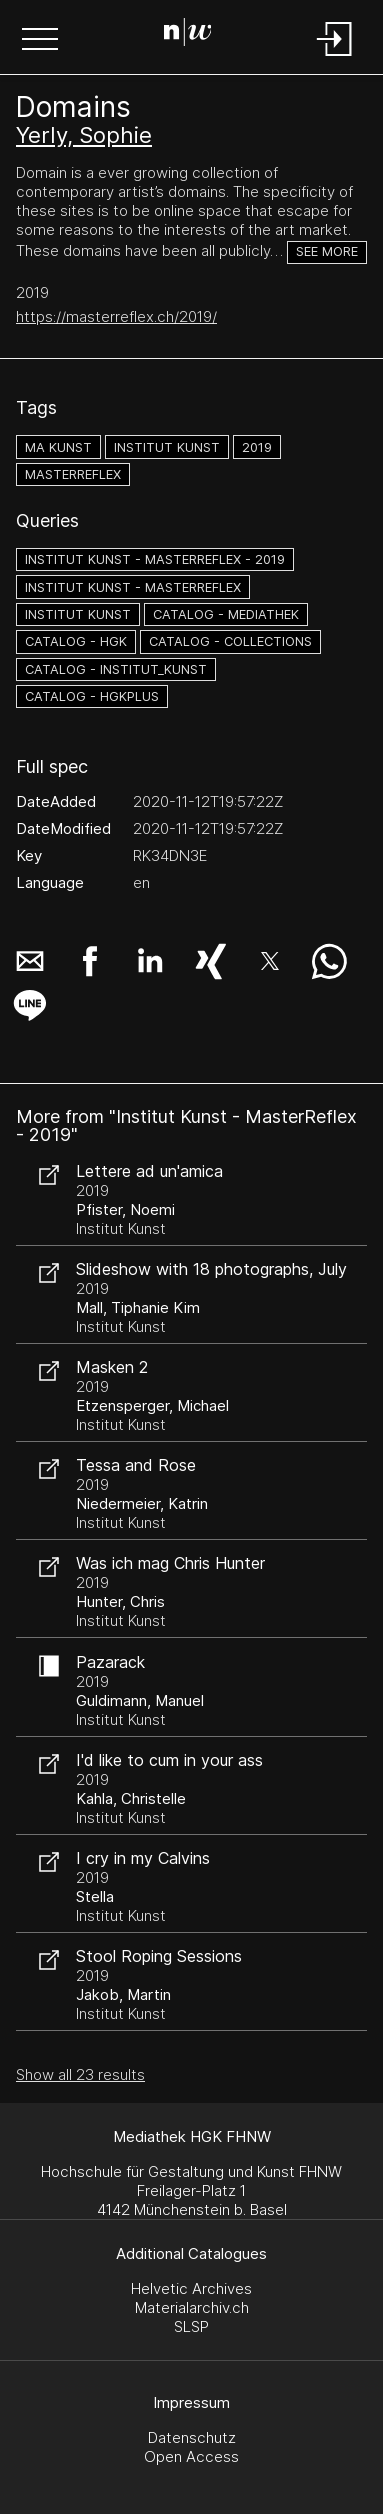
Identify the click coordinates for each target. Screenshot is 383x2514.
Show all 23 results (80, 2074)
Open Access (191, 2456)
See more (327, 251)
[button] (40, 41)
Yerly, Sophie (84, 135)
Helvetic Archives (191, 2288)
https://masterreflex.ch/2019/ (116, 316)
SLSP (191, 2326)
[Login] (335, 57)
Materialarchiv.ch (192, 2307)
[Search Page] (188, 35)
